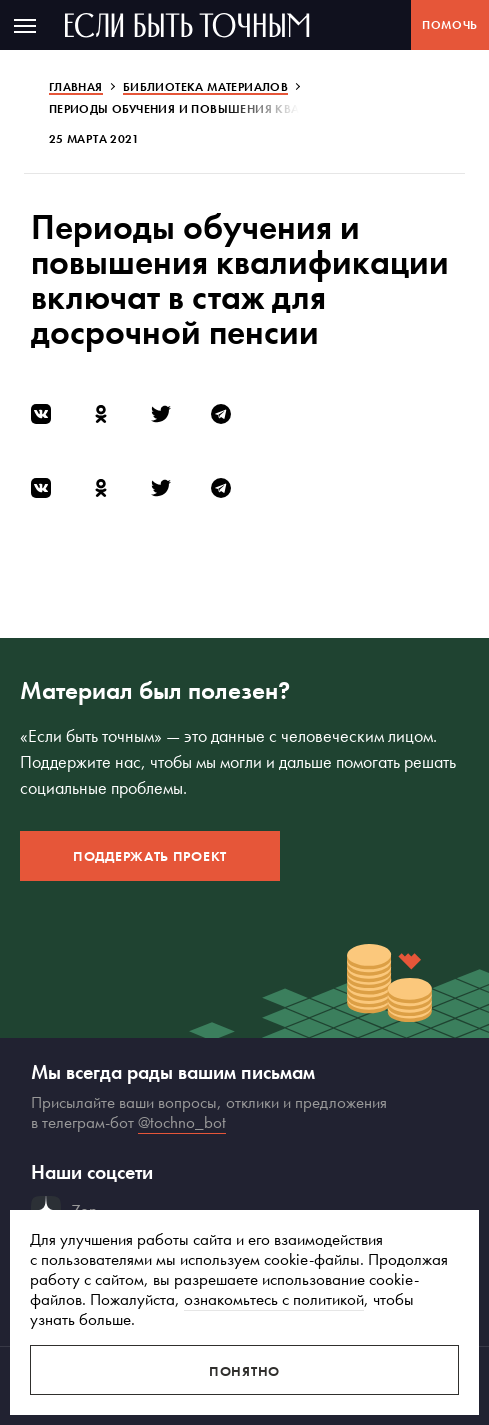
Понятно (244, 1371)
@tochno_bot (182, 1122)
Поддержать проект (150, 856)
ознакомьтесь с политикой (274, 1299)
